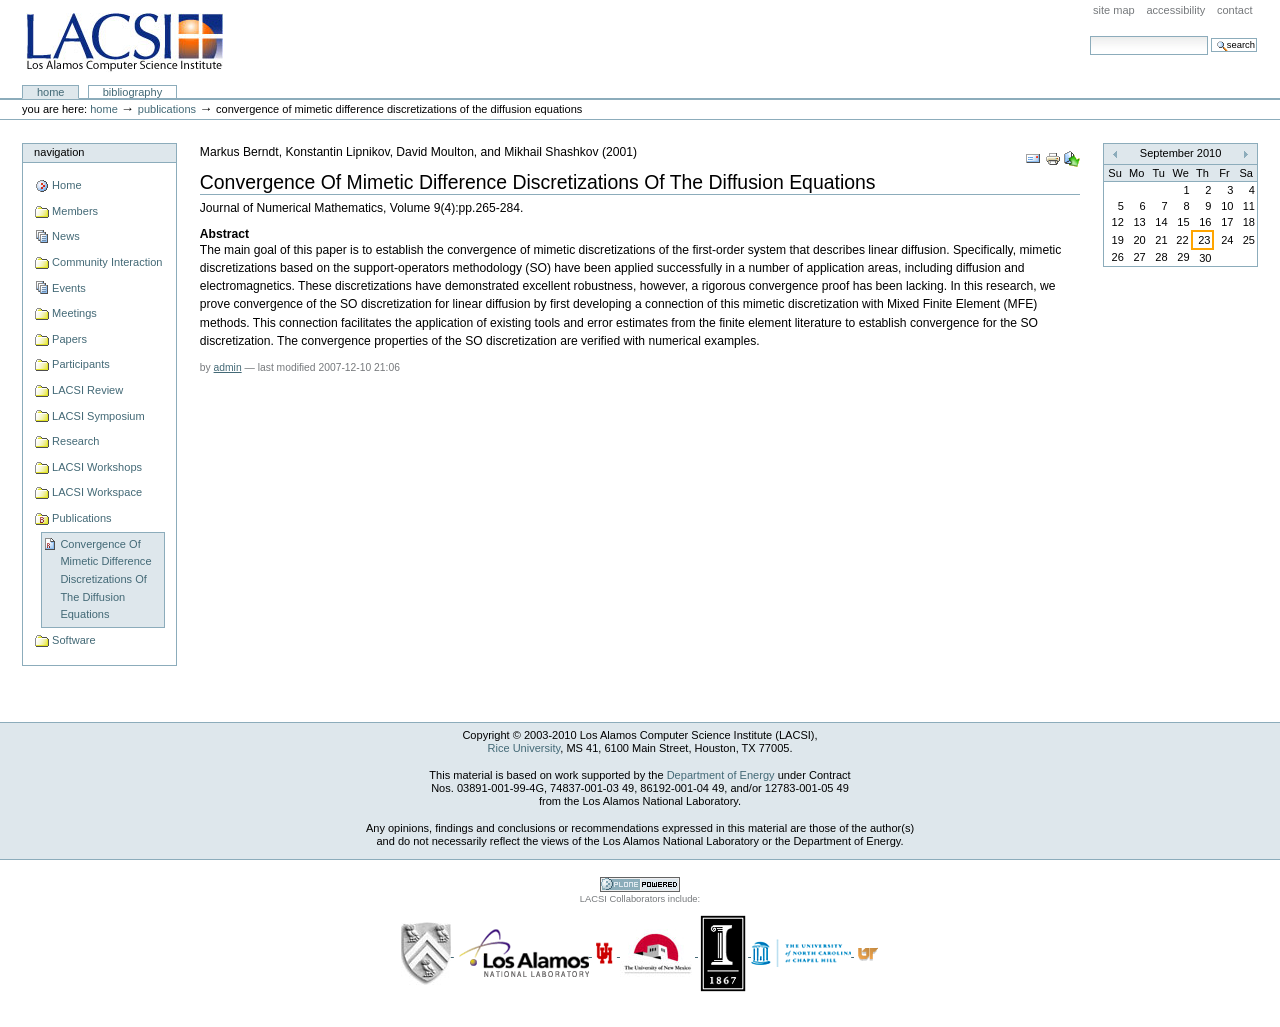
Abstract (224, 234)
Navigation (59, 152)
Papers (69, 339)
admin (228, 367)
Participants (81, 364)
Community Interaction (107, 262)
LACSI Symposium (98, 416)
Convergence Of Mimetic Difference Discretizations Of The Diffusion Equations (105, 579)
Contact (1235, 10)
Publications (167, 109)
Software (74, 640)
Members (75, 211)
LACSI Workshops (97, 467)
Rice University (524, 748)
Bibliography (133, 92)
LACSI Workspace (97, 492)
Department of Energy (721, 775)
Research (75, 441)
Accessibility (1175, 10)
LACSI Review (87, 390)
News (66, 236)
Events (69, 288)
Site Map (1114, 10)
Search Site (1089, 35)
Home (51, 92)
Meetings (74, 313)
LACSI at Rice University (124, 43)
